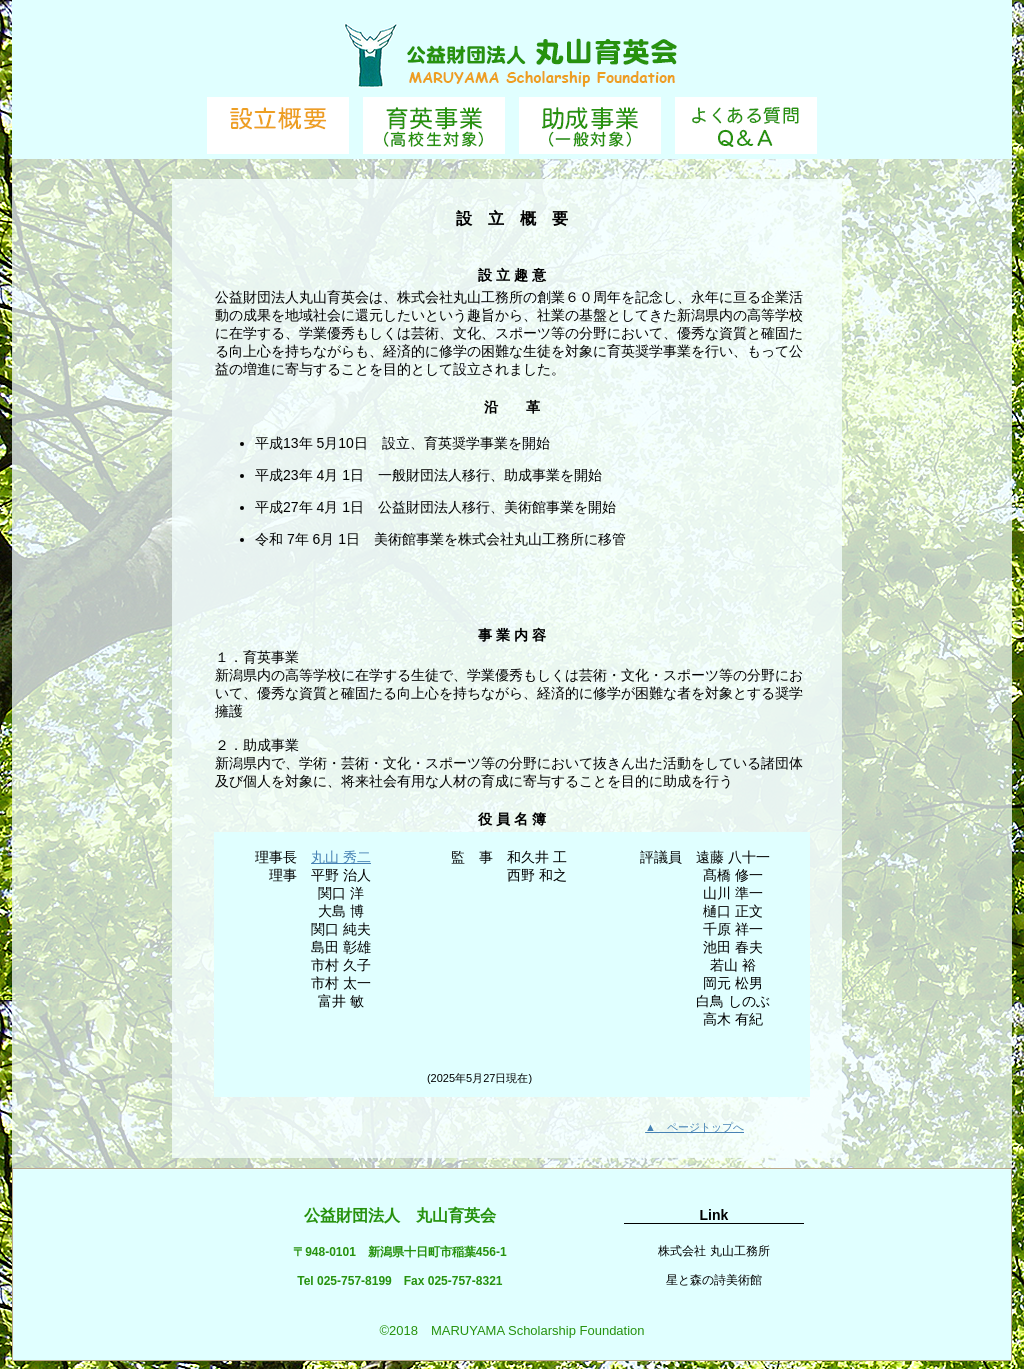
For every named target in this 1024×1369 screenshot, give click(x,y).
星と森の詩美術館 (714, 1280)
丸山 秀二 (341, 857)
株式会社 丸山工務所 (713, 1251)
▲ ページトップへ (694, 1127)
